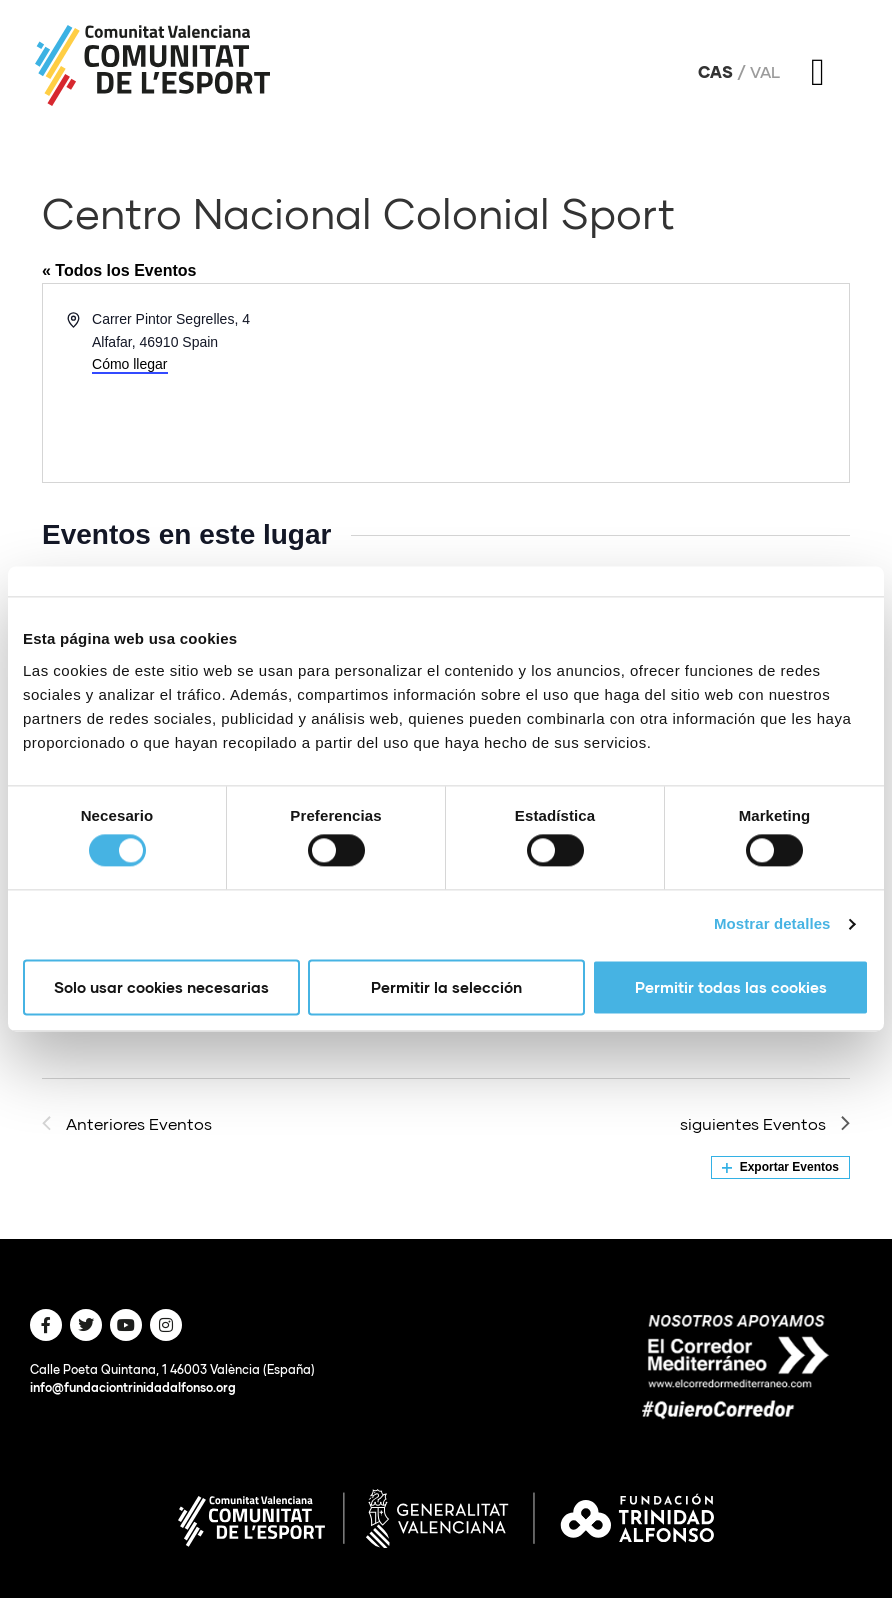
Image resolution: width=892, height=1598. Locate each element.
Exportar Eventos (780, 1167)
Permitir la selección (446, 987)
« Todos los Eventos (119, 270)
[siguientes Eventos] (765, 1124)
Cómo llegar (129, 364)
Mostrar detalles (772, 924)
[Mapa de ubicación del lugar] (646, 383)
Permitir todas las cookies (731, 987)
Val (765, 72)
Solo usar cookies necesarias (161, 987)
